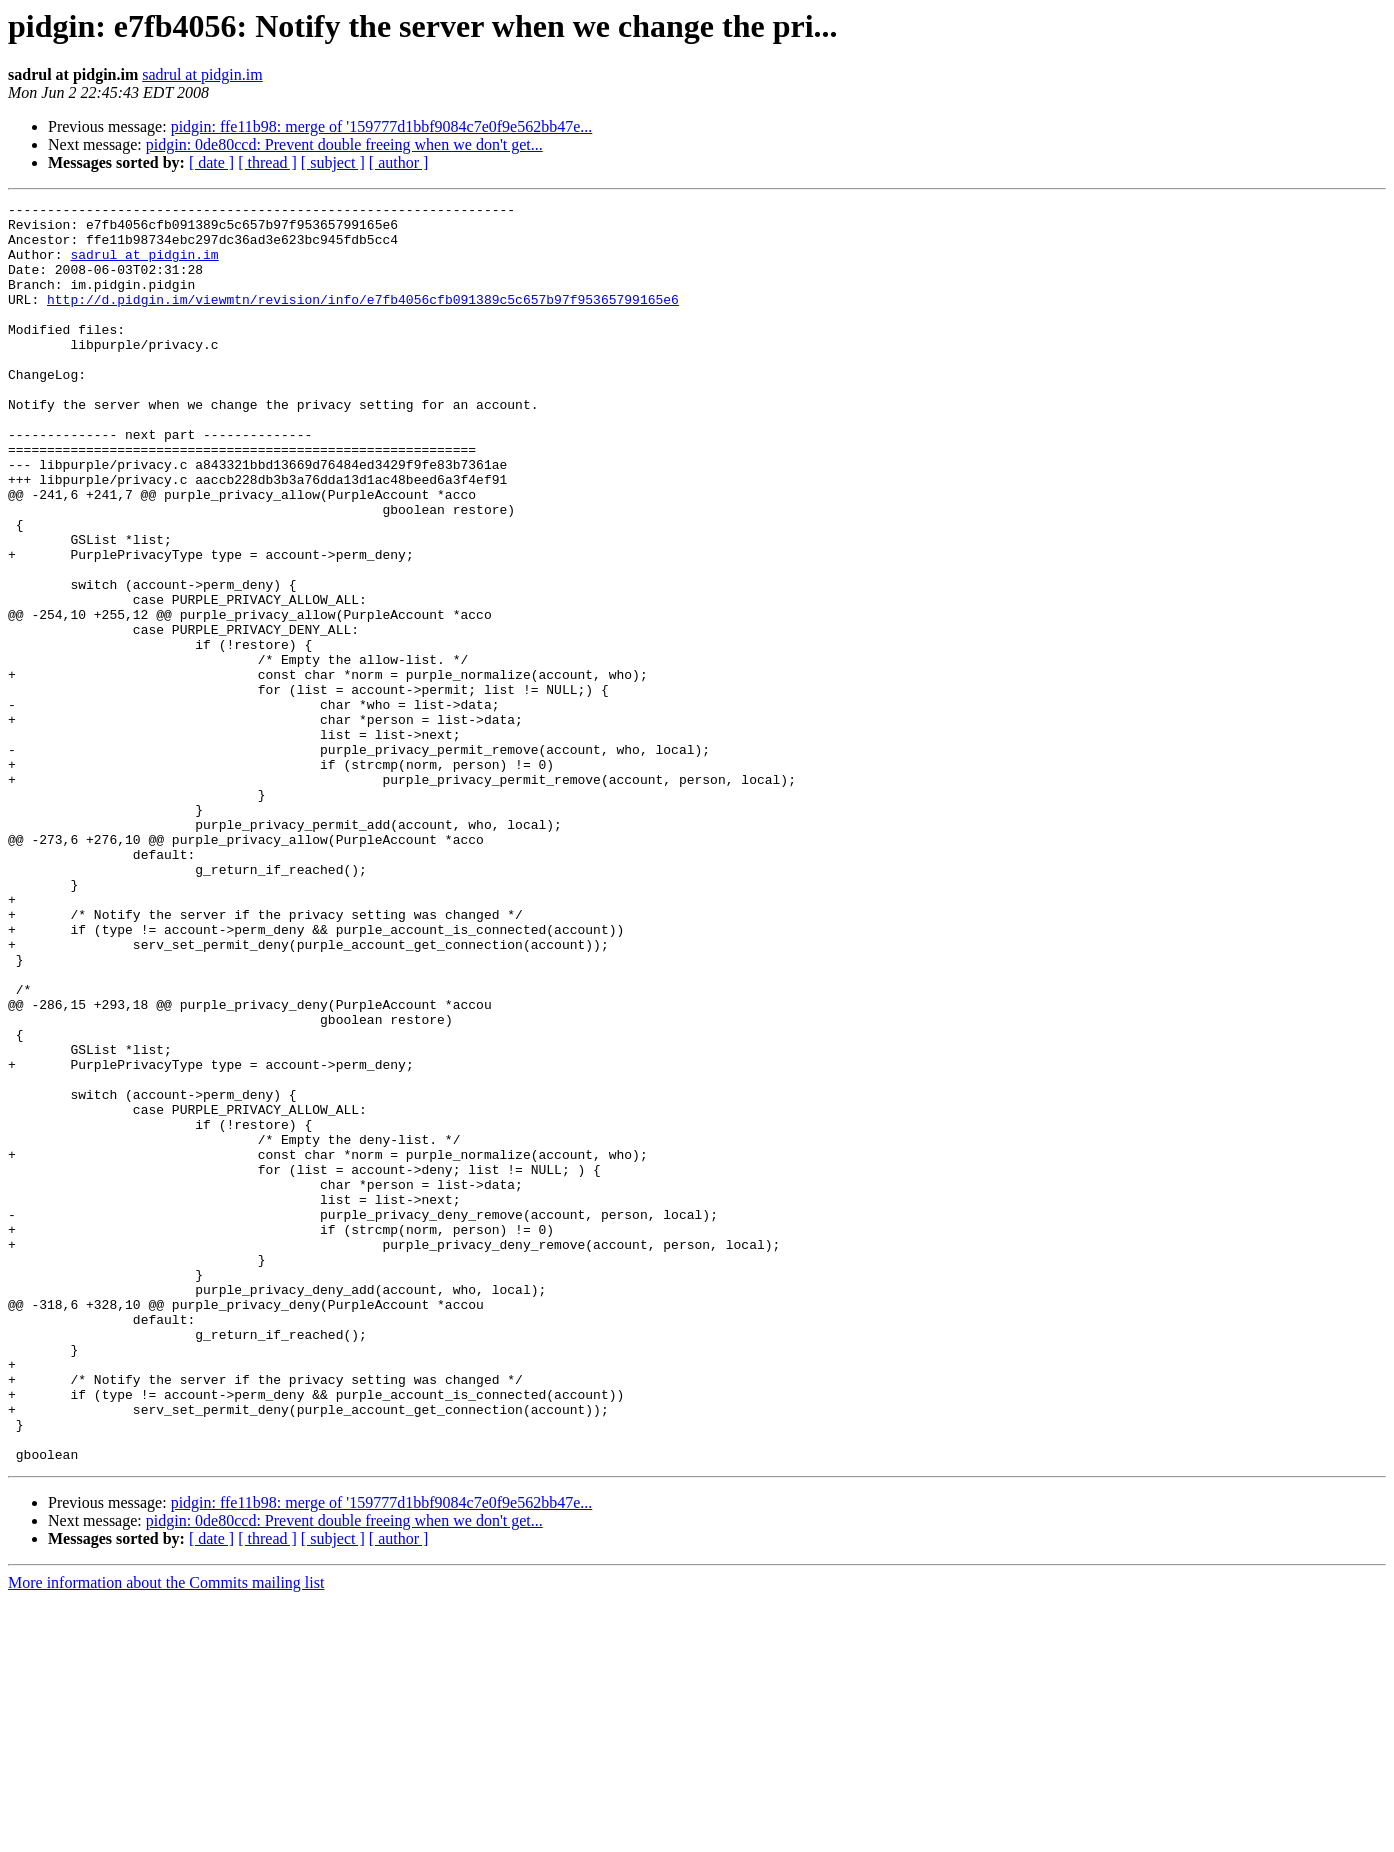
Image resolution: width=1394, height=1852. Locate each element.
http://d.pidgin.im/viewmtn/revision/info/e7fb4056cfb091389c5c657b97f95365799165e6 (363, 320)
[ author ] (399, 162)
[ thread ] (267, 162)
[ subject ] (333, 162)
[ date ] (211, 162)
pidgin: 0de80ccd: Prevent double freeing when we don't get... (344, 144)
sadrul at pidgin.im (202, 74)
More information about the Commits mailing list (166, 1834)
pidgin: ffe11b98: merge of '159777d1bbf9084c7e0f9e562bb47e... (382, 126)
